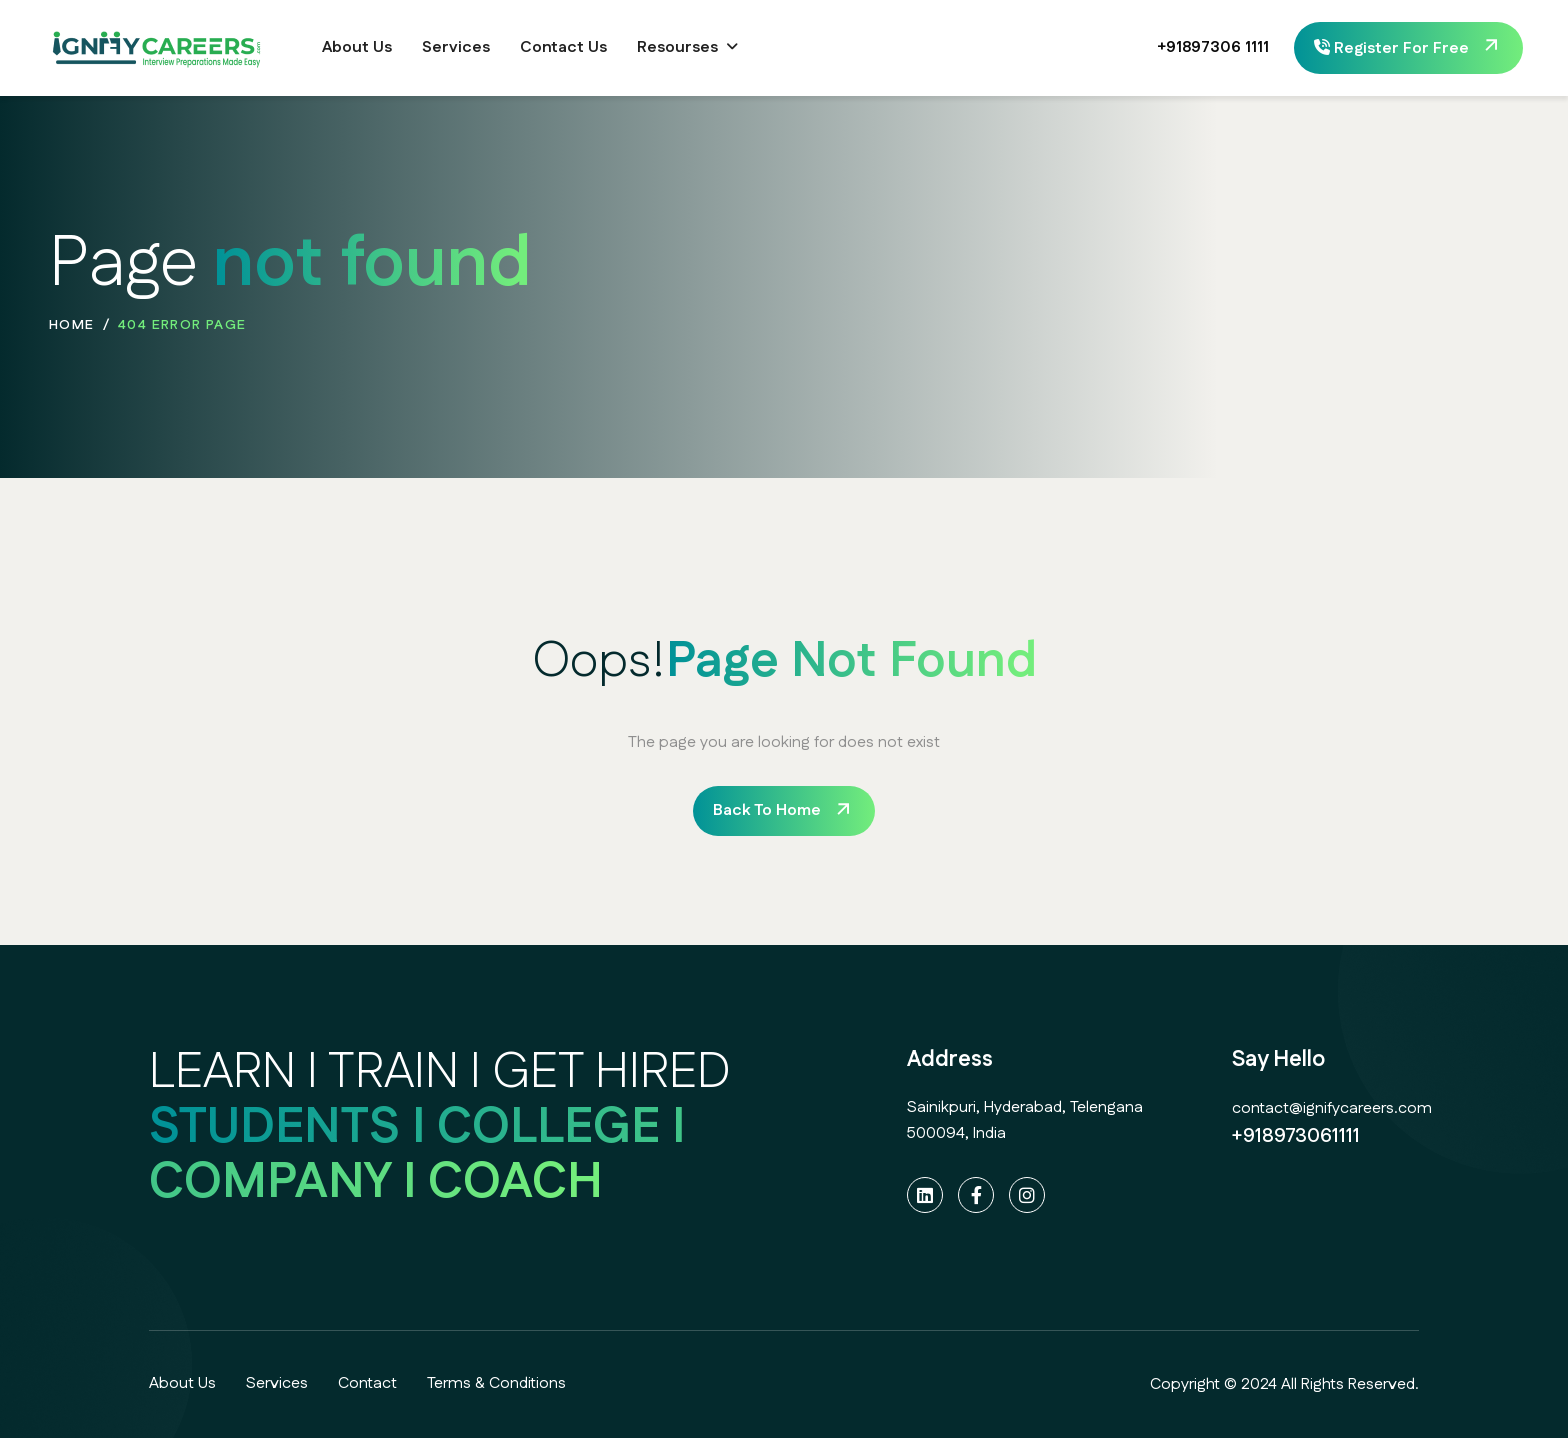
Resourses (677, 47)
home (72, 325)
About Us (357, 47)
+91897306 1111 (1193, 47)
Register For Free (1391, 48)
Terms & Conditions (496, 1383)
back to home (767, 810)
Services (456, 47)
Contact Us (563, 47)
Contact (367, 1383)
